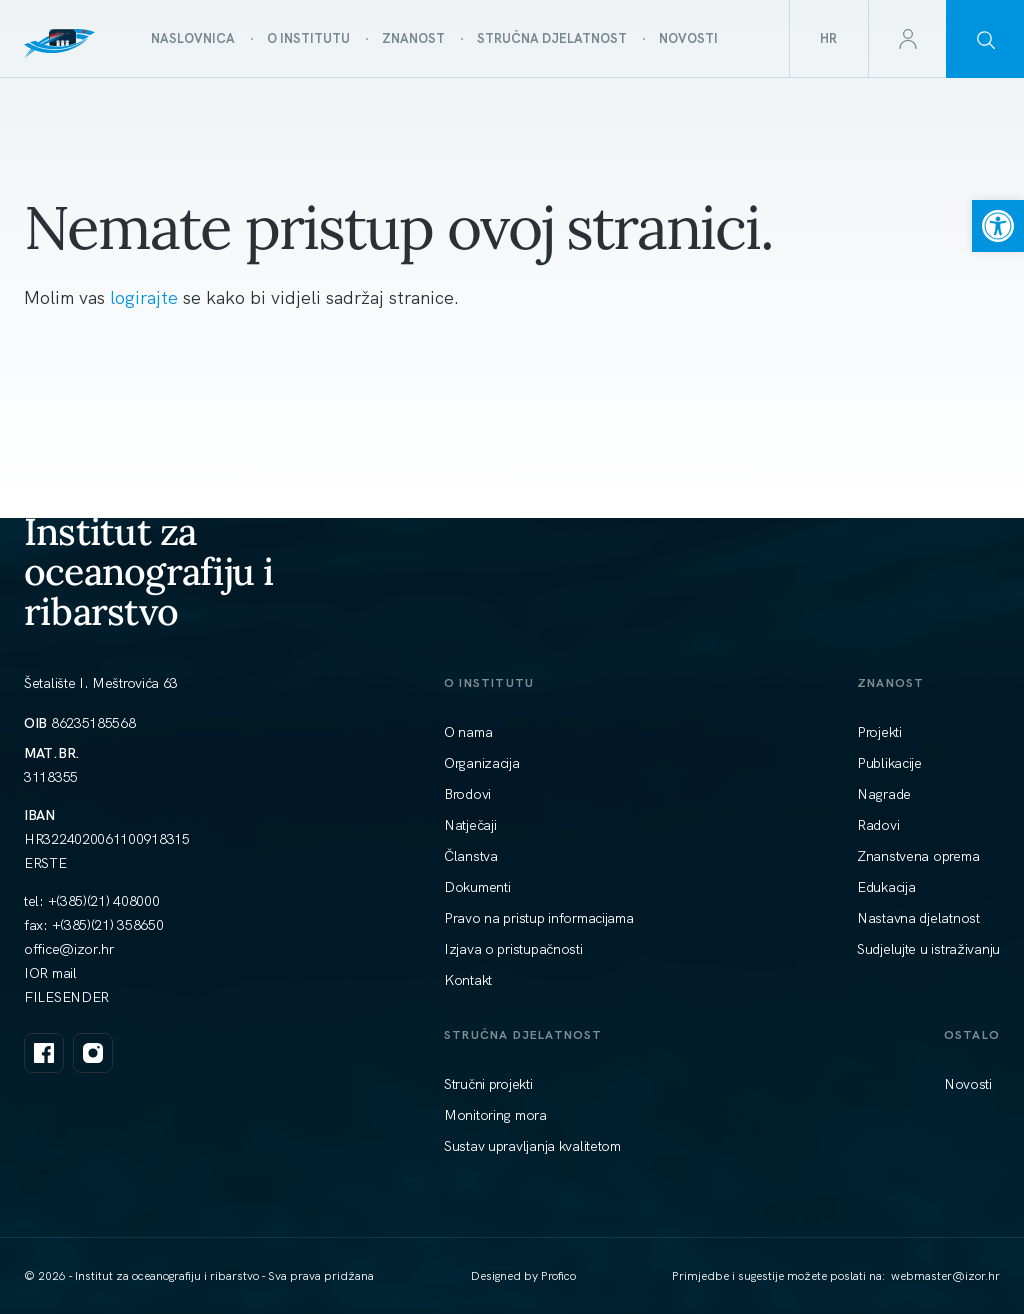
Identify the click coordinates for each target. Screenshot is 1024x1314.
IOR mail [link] (50, 973)
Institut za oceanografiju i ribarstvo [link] (149, 571)
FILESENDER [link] (66, 997)
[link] (998, 226)
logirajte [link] (146, 297)
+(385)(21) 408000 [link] (104, 901)
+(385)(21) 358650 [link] (108, 925)
